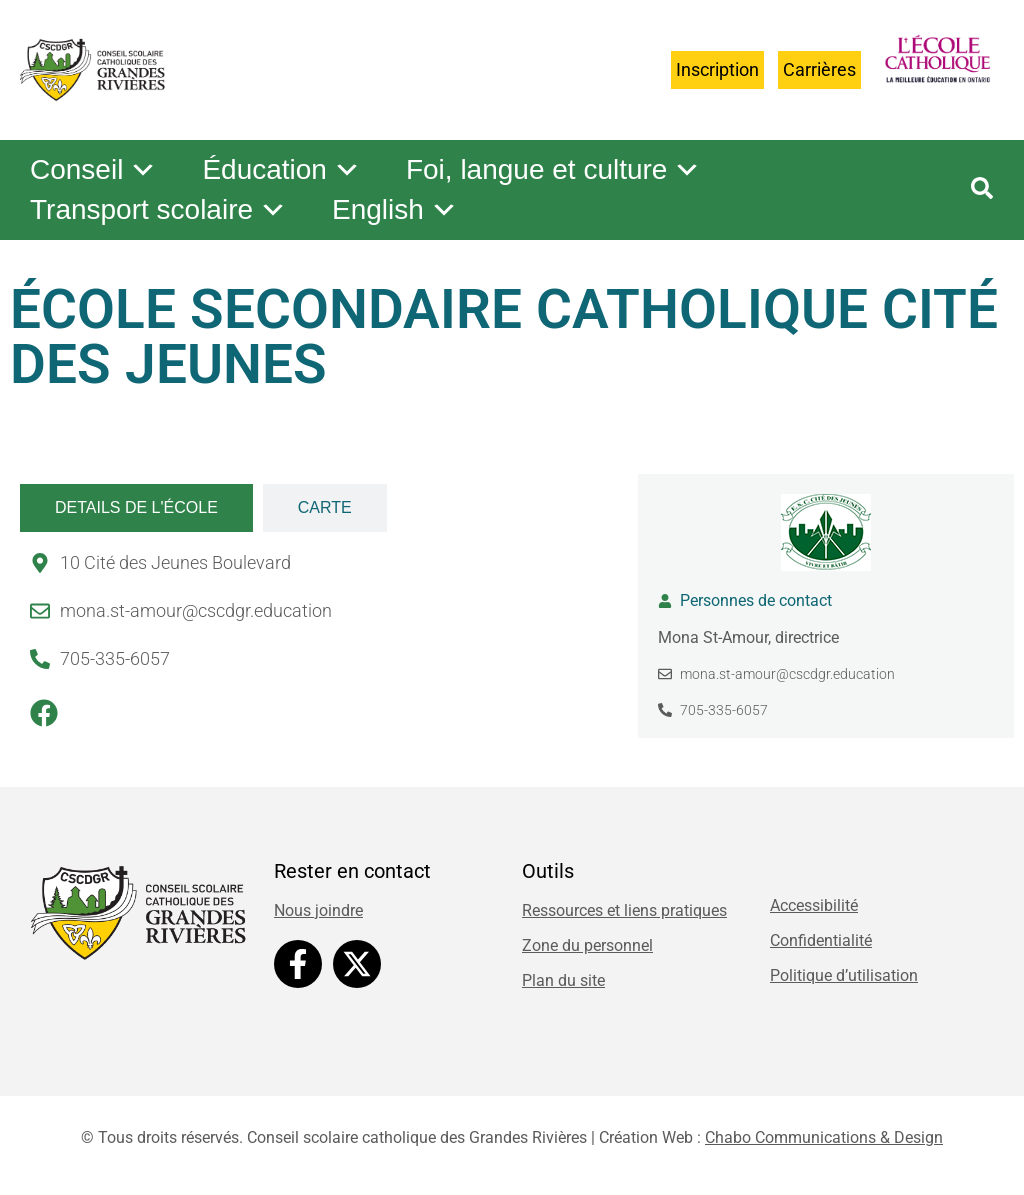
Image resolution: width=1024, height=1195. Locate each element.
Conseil (93, 170)
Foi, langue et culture (554, 170)
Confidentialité (821, 940)
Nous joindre (318, 910)
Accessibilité (814, 905)
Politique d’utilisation (844, 975)
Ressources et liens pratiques (624, 910)
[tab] (136, 508)
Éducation (281, 170)
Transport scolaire (158, 210)
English (395, 210)
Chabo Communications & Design (824, 1137)
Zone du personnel (587, 945)
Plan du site (563, 980)
